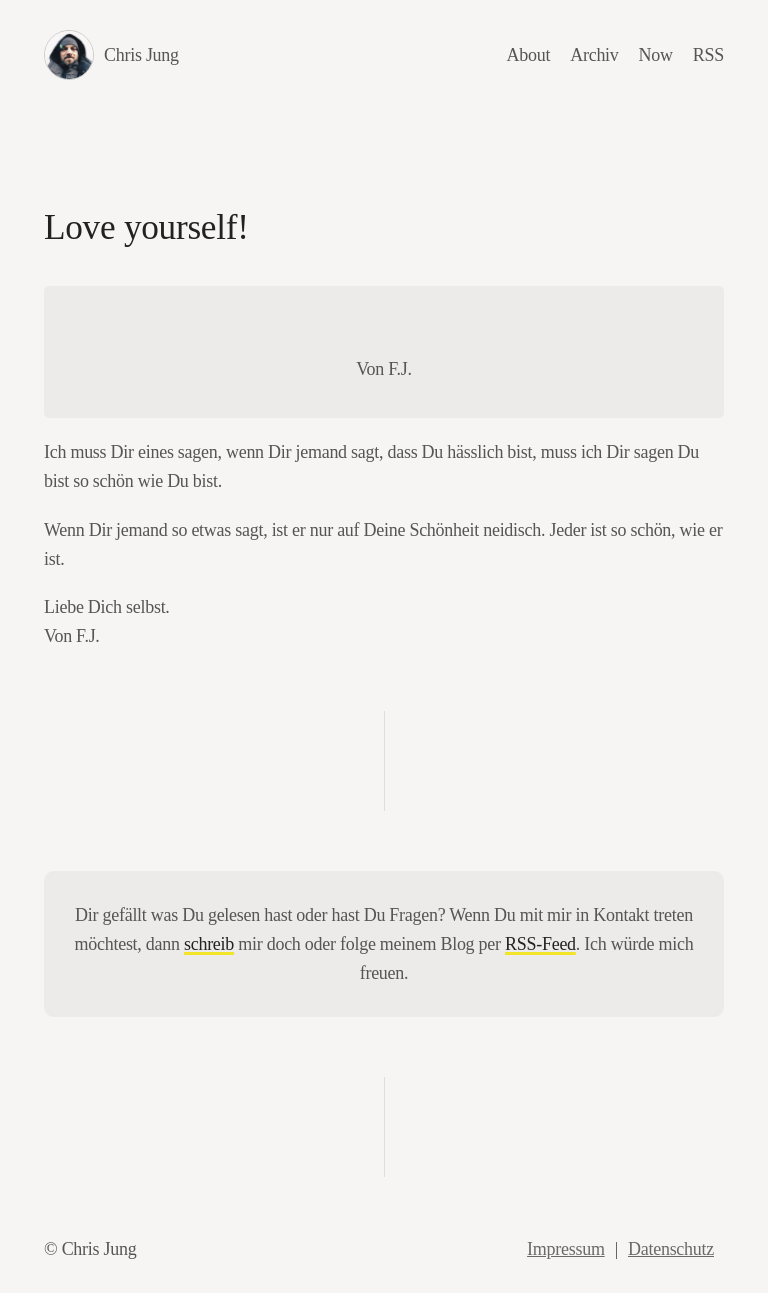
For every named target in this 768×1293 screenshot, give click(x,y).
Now (656, 55)
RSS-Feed (540, 944)
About (529, 55)
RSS (708, 55)
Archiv (594, 55)
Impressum (566, 1249)
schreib (209, 944)
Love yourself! (146, 227)
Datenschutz (671, 1249)
